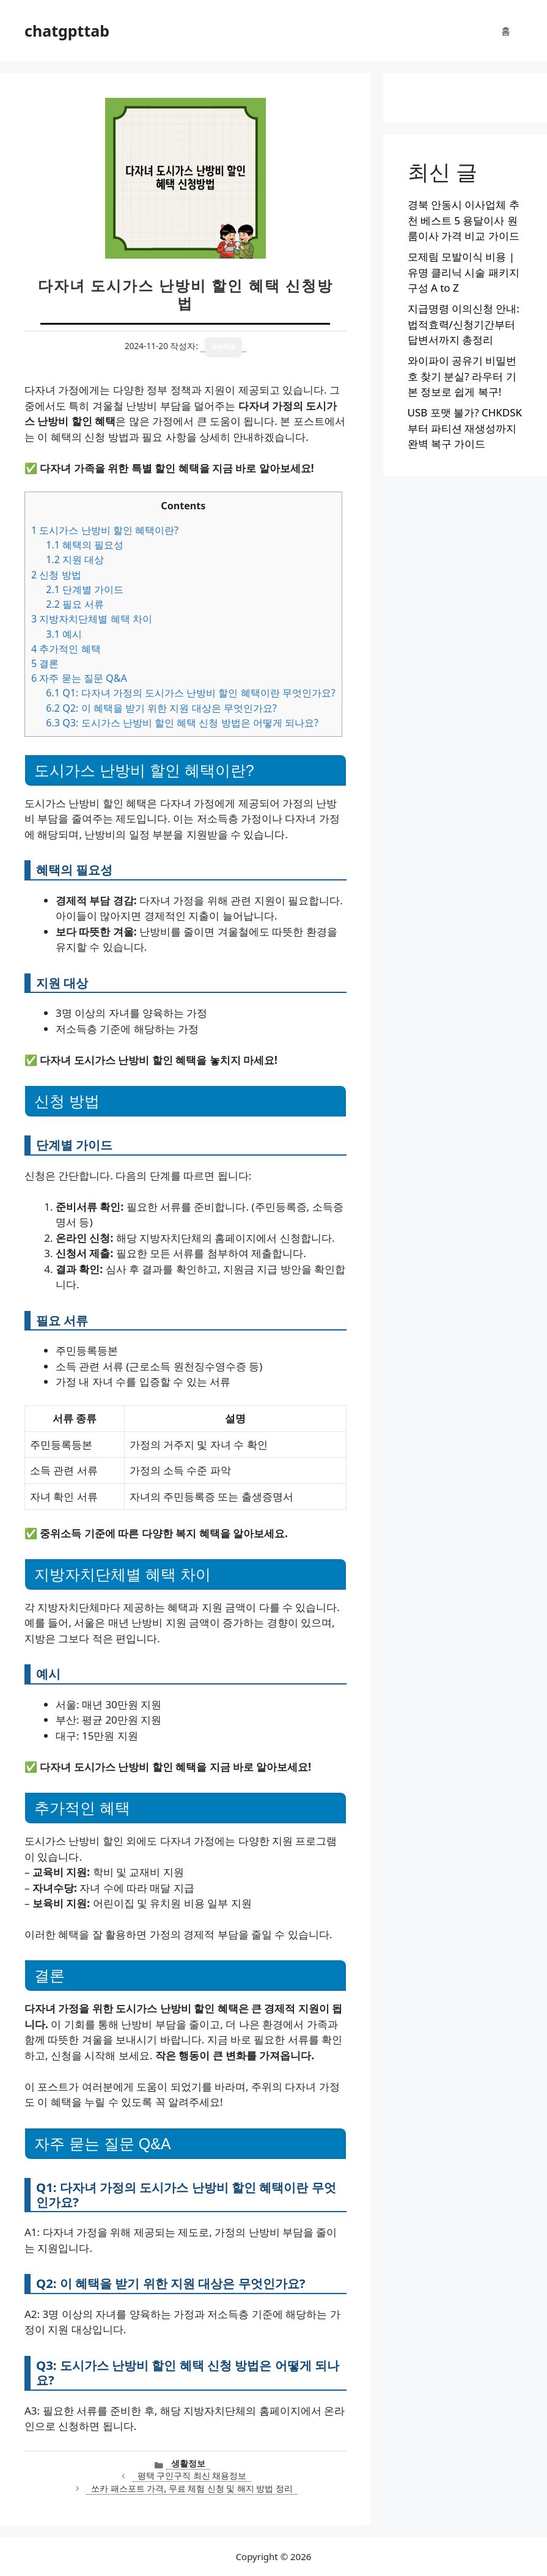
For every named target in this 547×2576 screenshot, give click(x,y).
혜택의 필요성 (84, 545)
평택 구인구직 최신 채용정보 (192, 2475)
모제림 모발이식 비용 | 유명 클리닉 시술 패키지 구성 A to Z (463, 272)
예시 (64, 634)
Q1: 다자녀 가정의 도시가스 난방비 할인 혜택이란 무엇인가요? (191, 692)
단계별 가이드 (84, 589)
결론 (45, 663)
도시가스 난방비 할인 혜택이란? (104, 530)
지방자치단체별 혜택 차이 (91, 619)
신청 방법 (56, 574)
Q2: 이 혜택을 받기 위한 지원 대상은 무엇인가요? (161, 708)
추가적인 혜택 (66, 648)
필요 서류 (75, 604)
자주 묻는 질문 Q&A (79, 678)
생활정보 (188, 2463)
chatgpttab (66, 30)
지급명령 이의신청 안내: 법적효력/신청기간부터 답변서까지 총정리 (463, 324)
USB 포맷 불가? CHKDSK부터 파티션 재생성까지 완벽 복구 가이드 (465, 428)
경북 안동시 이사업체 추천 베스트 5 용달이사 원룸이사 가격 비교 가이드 (463, 220)
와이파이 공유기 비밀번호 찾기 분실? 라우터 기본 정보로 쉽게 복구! (462, 376)
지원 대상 (75, 559)
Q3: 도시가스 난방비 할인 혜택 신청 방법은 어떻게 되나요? (182, 722)
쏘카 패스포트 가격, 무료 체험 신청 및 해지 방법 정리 (192, 2488)
